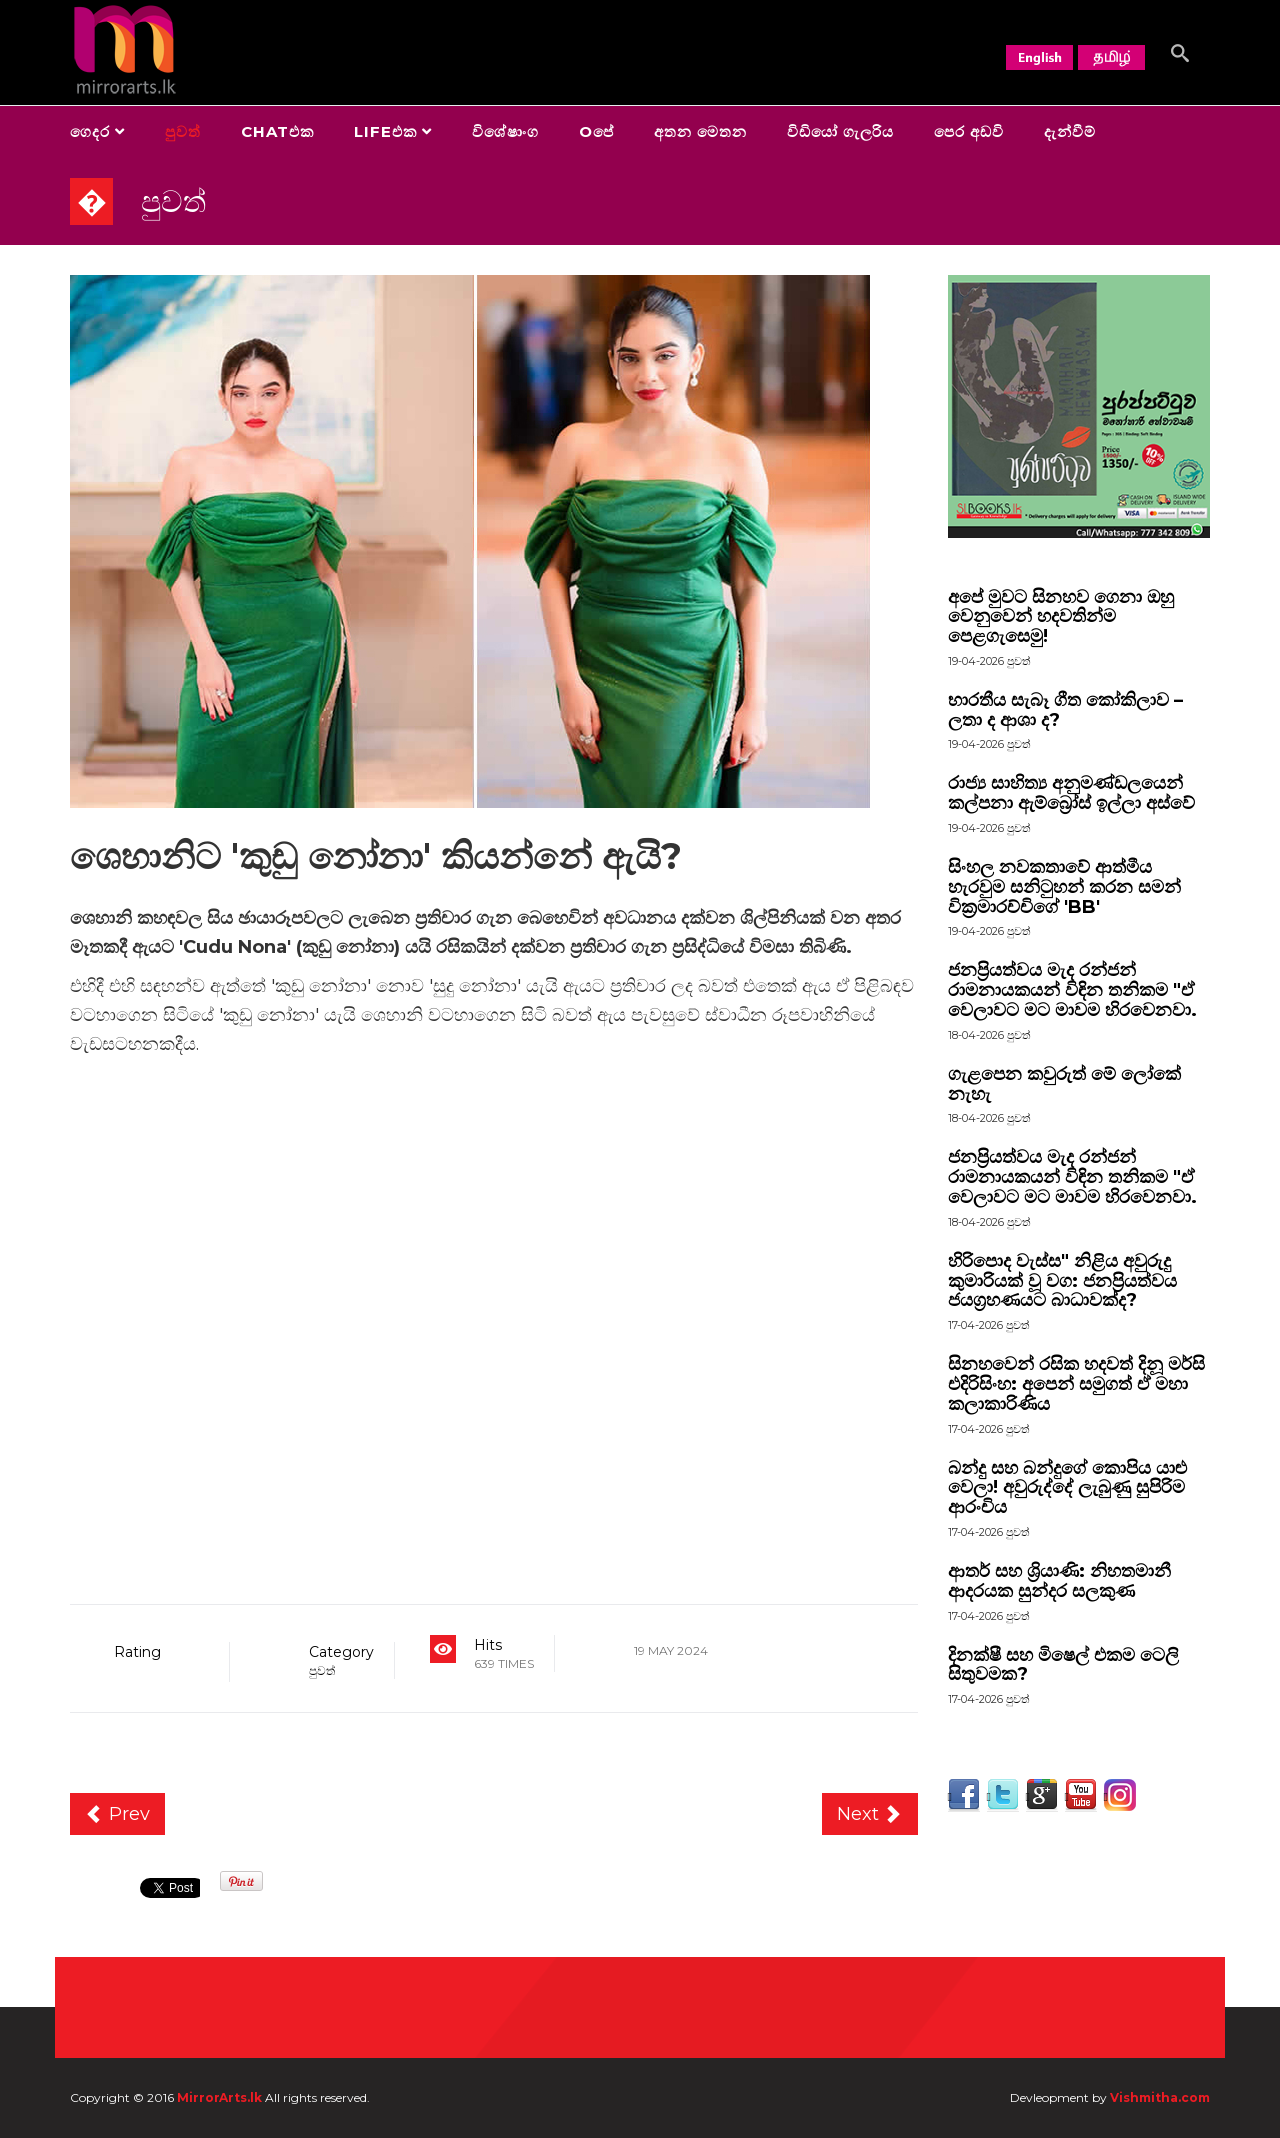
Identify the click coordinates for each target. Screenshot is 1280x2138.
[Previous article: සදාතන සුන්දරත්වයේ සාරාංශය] (117, 1814)
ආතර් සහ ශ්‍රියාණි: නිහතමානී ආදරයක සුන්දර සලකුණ (1059, 1581)
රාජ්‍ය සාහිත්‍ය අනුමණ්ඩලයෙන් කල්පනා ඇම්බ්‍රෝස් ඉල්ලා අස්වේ (1071, 793)
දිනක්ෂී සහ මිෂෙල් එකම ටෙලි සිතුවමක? (1063, 1665)
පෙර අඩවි (969, 131)
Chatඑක (277, 131)
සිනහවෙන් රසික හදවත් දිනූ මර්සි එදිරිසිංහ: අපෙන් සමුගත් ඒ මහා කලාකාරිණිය (1076, 1384)
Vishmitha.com (1160, 2097)
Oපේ (596, 131)
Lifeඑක (385, 131)
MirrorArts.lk (219, 2097)
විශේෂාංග (505, 131)
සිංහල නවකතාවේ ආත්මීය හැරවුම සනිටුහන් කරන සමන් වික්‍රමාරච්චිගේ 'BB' (1064, 887)
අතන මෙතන (700, 131)
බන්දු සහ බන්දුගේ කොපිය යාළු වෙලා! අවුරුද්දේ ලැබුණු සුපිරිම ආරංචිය (1067, 1488)
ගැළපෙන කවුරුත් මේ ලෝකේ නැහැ (1064, 1084)
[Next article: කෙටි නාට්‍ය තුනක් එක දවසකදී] (870, 1814)
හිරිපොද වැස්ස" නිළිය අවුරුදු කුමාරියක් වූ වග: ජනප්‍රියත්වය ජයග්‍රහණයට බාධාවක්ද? (1062, 1281)
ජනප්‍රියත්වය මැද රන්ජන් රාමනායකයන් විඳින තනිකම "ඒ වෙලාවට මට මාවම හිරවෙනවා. (1072, 990)
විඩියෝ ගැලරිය (840, 131)
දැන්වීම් (1070, 131)
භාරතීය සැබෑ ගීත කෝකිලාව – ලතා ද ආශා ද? (1065, 710)
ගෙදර (90, 131)
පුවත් (183, 131)
